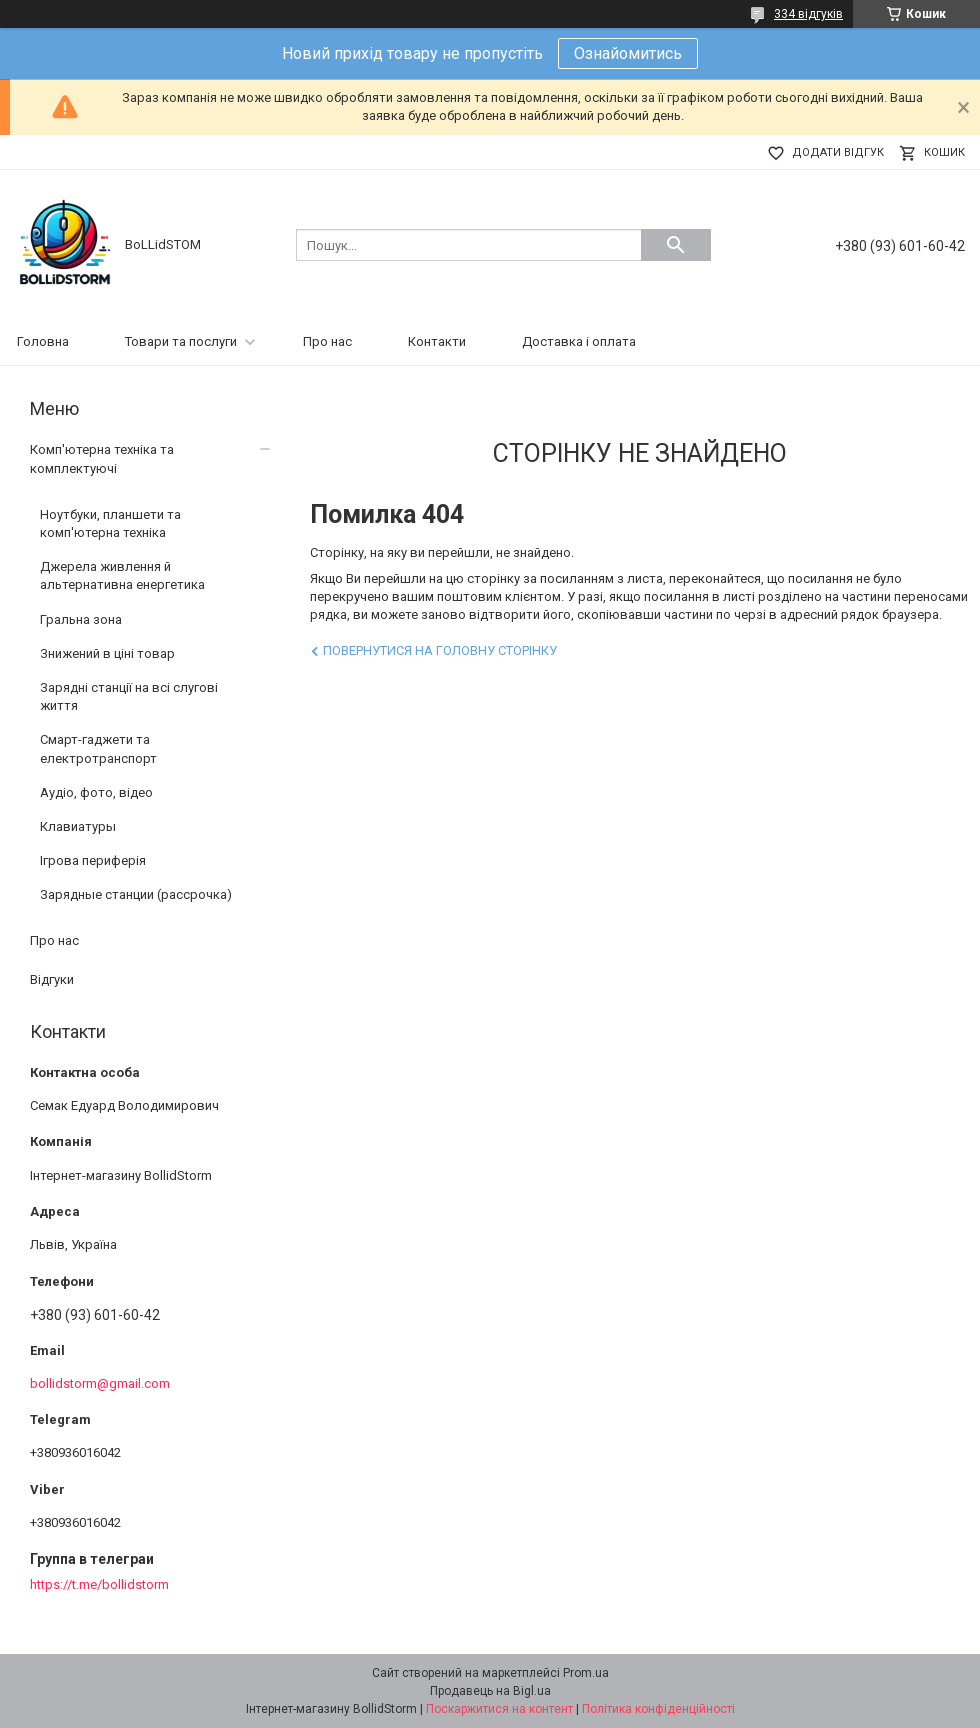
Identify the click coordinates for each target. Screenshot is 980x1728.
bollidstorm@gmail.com (100, 1383)
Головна (43, 341)
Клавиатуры (78, 826)
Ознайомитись (628, 53)
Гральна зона (81, 619)
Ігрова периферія (93, 860)
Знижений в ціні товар (107, 653)
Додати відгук (838, 152)
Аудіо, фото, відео (96, 792)
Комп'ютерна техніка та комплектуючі (102, 458)
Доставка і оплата (579, 341)
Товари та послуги (181, 341)
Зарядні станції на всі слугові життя (129, 696)
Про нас (327, 341)
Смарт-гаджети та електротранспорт (98, 748)
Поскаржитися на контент (499, 1709)
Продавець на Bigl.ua (490, 1691)
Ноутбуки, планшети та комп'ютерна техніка (110, 523)
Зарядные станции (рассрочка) (136, 894)
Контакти (437, 341)
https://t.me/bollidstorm (99, 1584)
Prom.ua (586, 1673)
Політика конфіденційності (658, 1709)
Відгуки (52, 979)
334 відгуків (808, 14)
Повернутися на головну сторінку (440, 650)
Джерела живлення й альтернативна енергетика (122, 575)
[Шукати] (676, 245)
